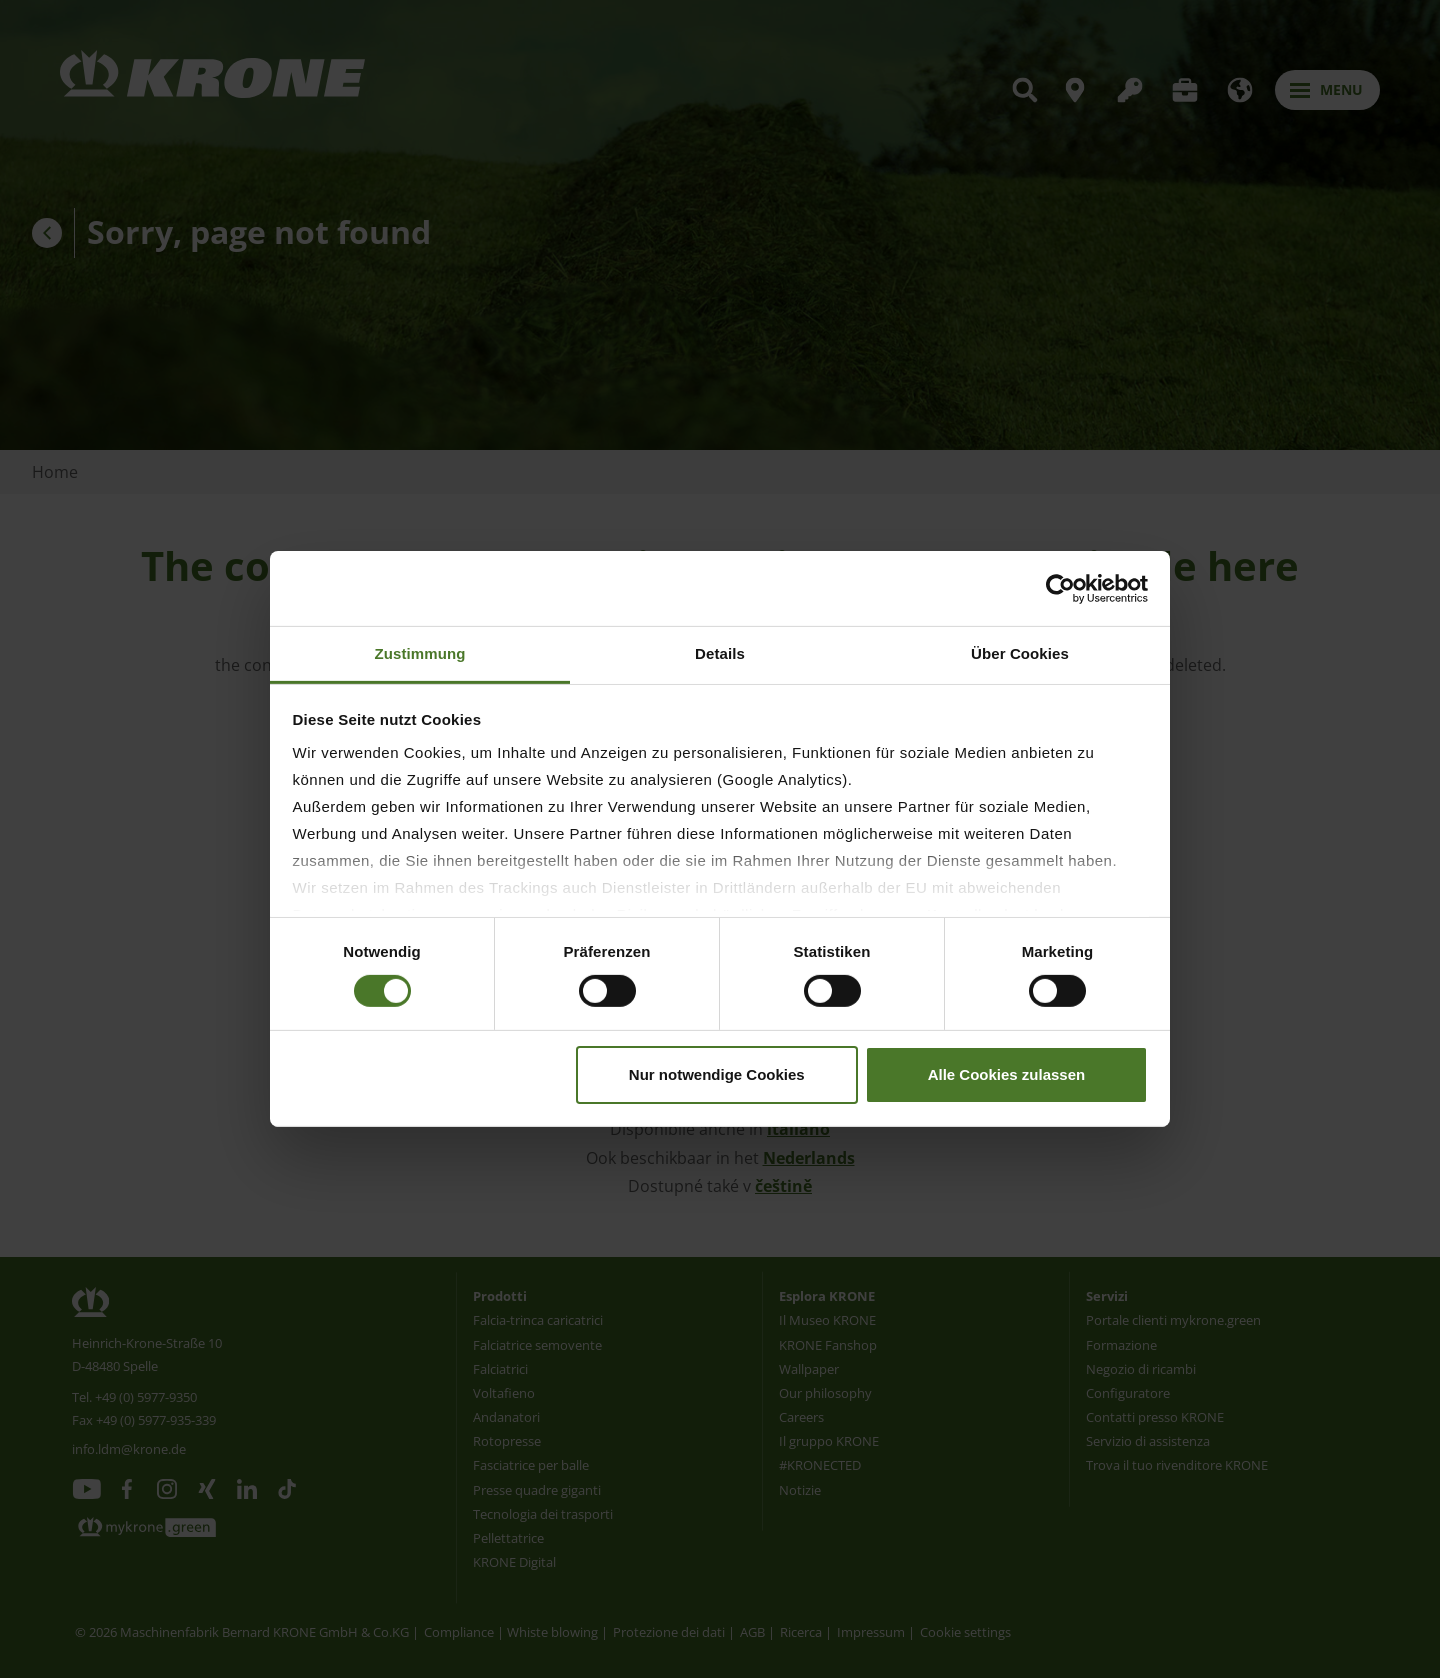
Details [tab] (720, 653)
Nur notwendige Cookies (717, 1074)
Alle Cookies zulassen (1007, 1074)
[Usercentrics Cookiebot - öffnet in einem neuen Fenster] (1060, 588)
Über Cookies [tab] (1020, 653)
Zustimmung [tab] (420, 653)
